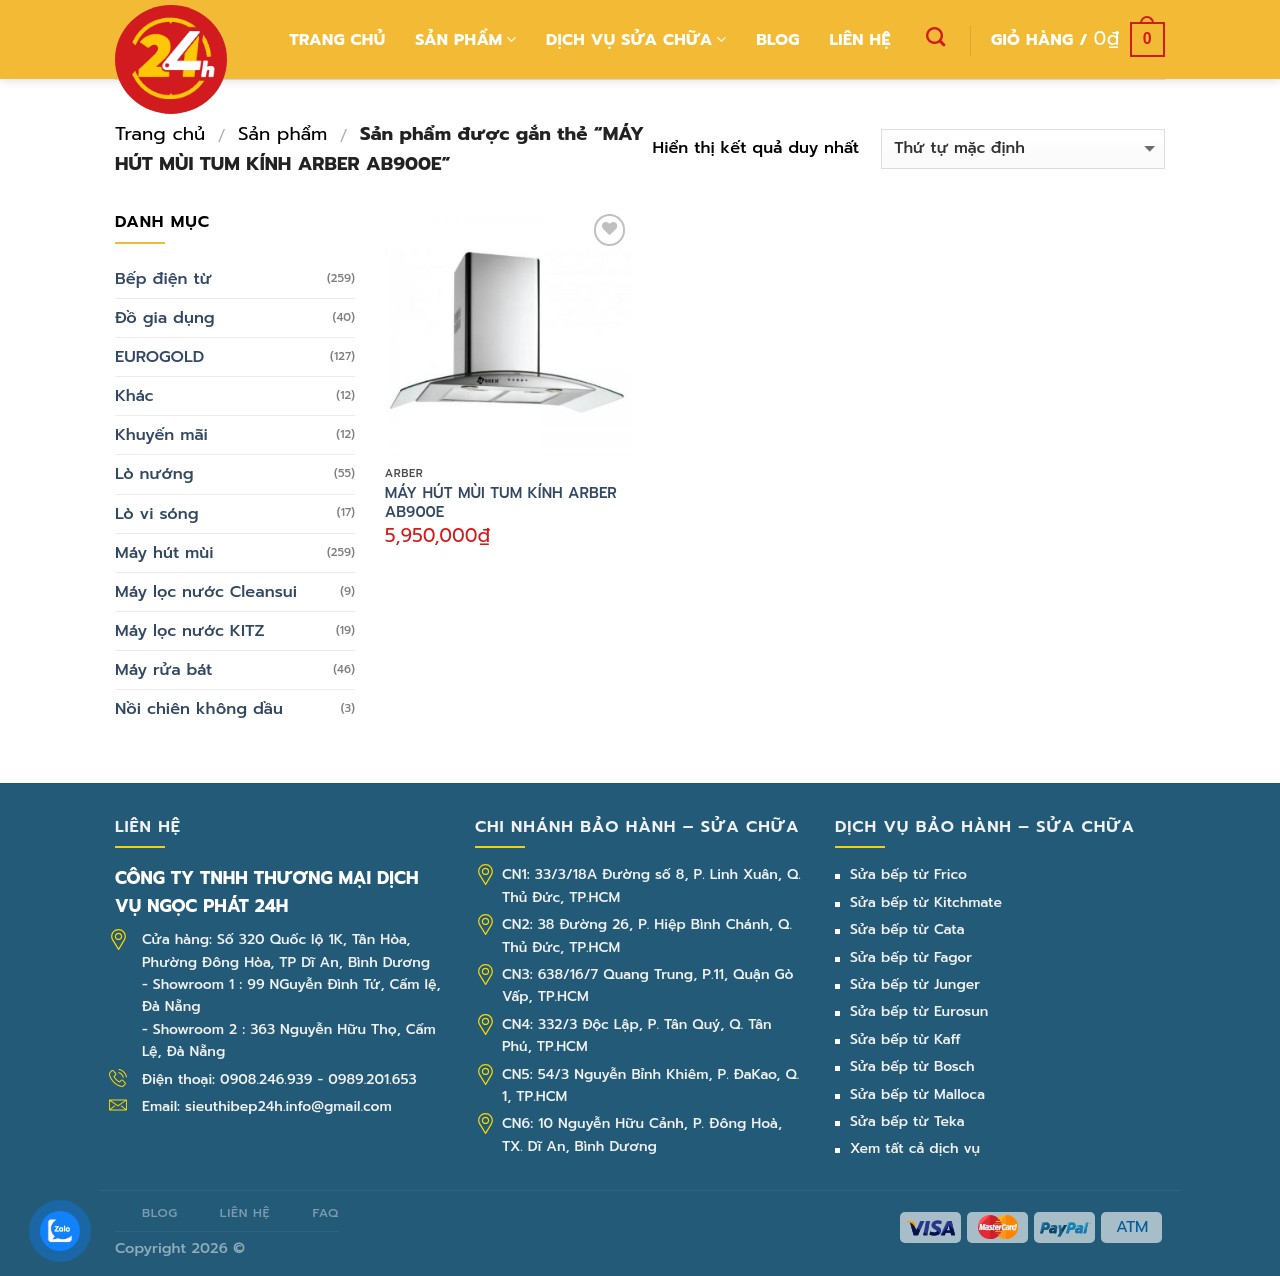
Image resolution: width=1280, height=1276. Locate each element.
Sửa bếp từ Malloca (917, 1094)
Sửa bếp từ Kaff (905, 1039)
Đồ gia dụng (165, 317)
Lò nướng (154, 473)
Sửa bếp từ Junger (915, 984)
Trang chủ (337, 40)
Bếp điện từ (163, 278)
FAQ (325, 1212)
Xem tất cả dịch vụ (915, 1148)
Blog (778, 40)
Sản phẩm (465, 40)
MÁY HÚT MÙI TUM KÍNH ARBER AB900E (501, 503)
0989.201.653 (372, 1079)
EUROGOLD (159, 356)
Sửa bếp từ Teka (907, 1121)
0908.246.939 (266, 1079)
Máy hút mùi (164, 552)
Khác (134, 395)
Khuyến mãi (161, 434)
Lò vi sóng (157, 513)
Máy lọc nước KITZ (190, 630)
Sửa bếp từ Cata (907, 929)
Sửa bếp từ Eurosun (919, 1011)
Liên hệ (860, 40)
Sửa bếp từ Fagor (911, 957)
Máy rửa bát (163, 669)
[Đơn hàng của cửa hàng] (1023, 149)
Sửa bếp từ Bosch (912, 1066)
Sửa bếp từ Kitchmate (926, 902)
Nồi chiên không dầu (199, 708)
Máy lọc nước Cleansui (206, 591)
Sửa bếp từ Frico (908, 874)
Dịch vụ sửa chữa (636, 40)
